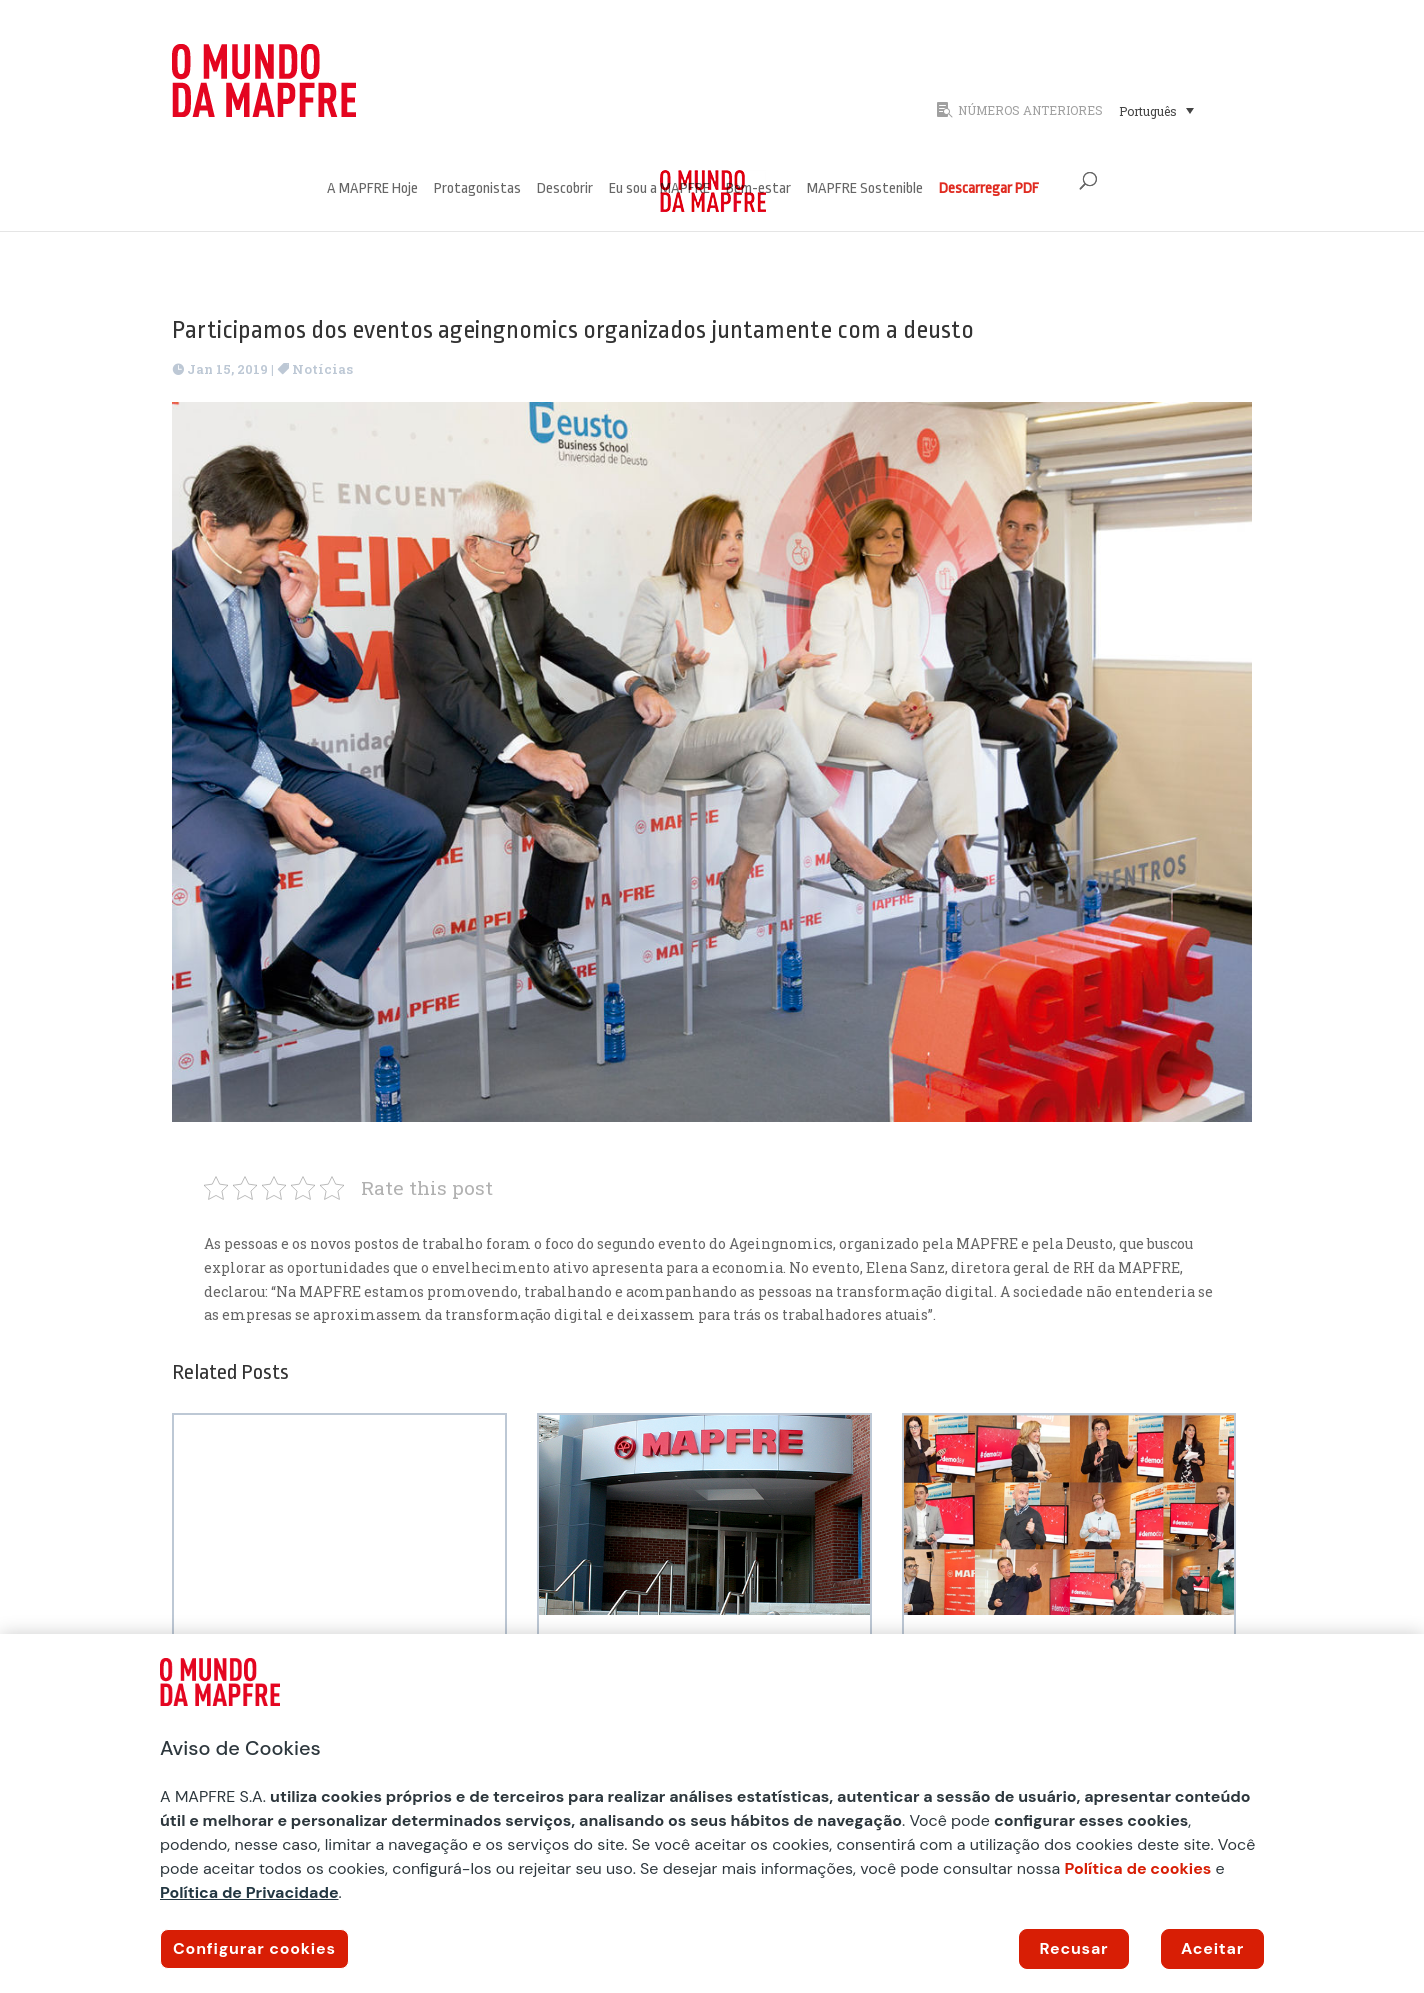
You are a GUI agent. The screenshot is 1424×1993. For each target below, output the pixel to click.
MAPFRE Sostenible (865, 189)
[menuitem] (1156, 110)
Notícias (322, 369)
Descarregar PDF (989, 189)
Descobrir (565, 189)
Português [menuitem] (1148, 111)
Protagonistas (477, 189)
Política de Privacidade (249, 1892)
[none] (1180, 110)
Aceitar (1212, 1948)
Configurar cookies (254, 1948)
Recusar (1074, 1948)
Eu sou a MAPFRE (659, 189)
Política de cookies (1138, 1868)
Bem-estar (758, 189)
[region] (712, 1813)
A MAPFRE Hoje (372, 189)
